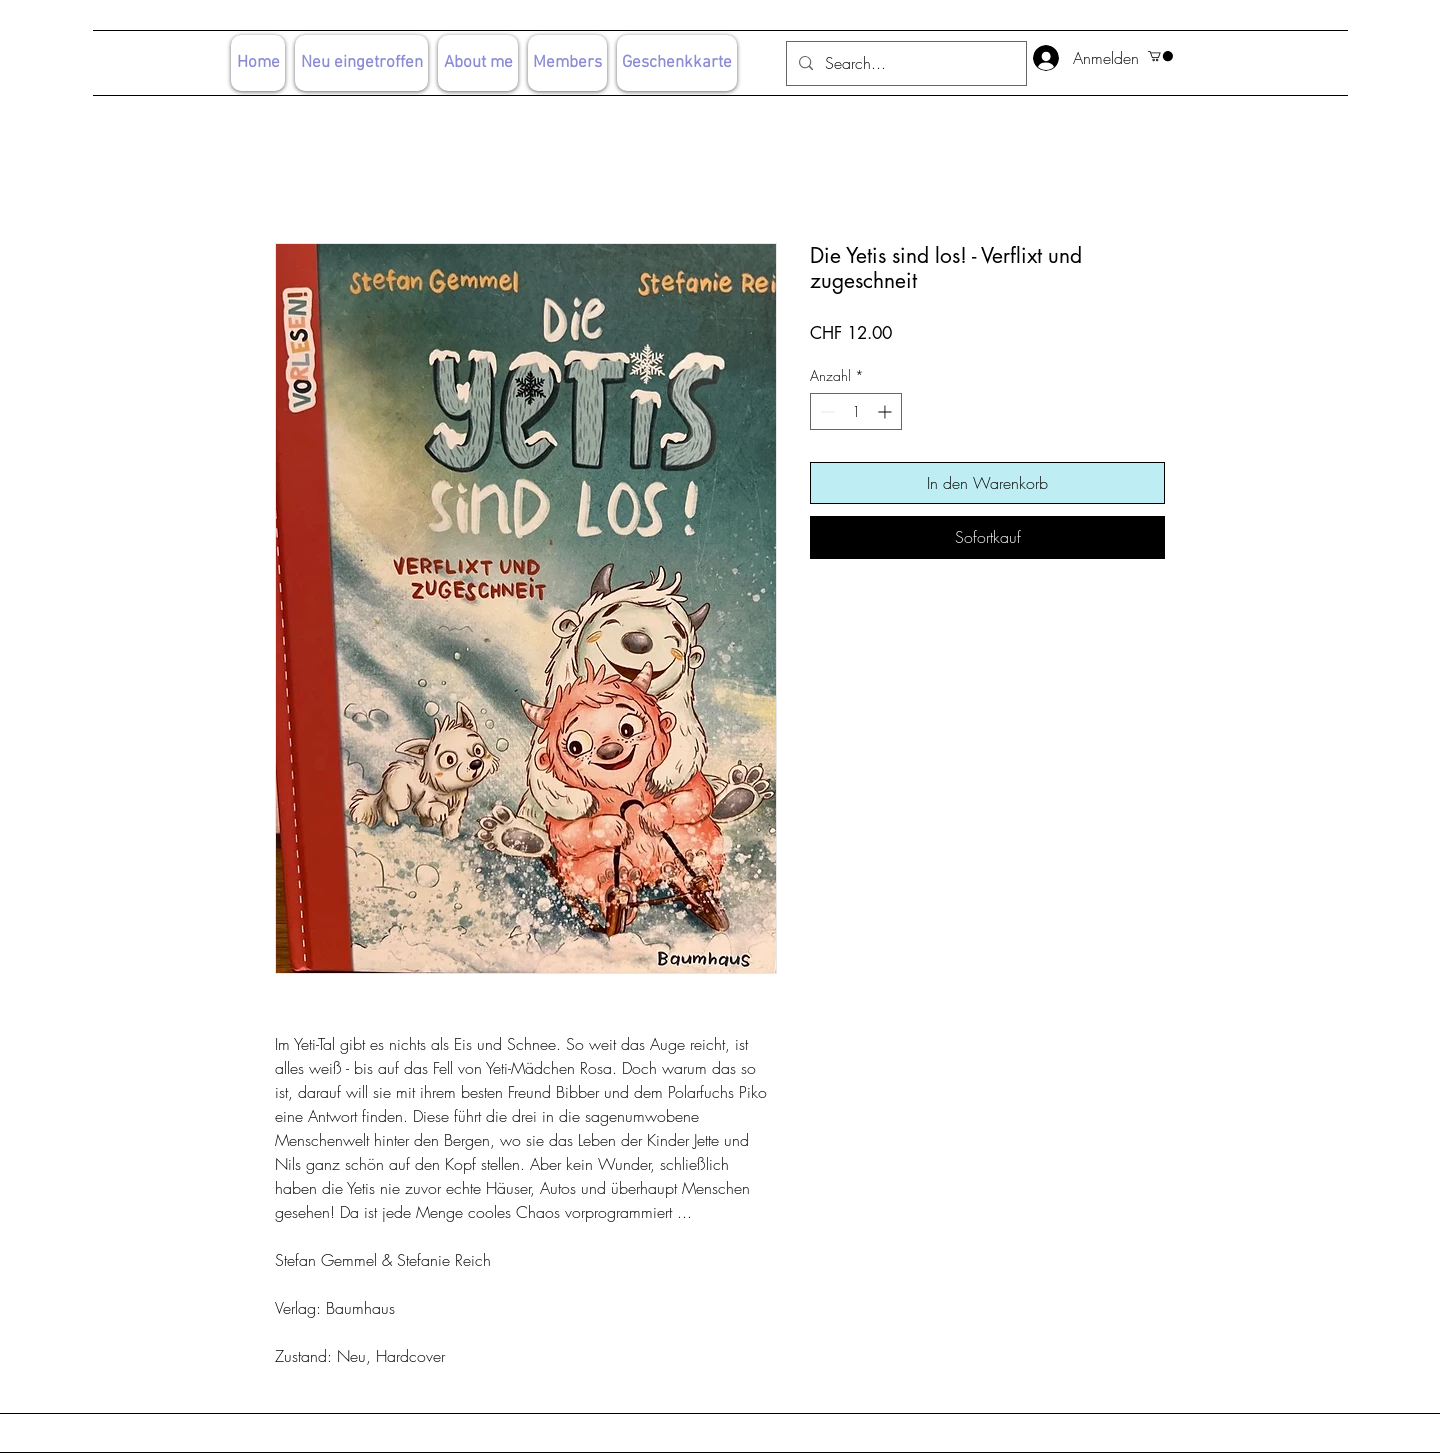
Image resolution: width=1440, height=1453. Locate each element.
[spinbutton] (856, 411)
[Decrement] (825, 411)
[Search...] (904, 63)
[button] (1160, 56)
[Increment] (886, 411)
